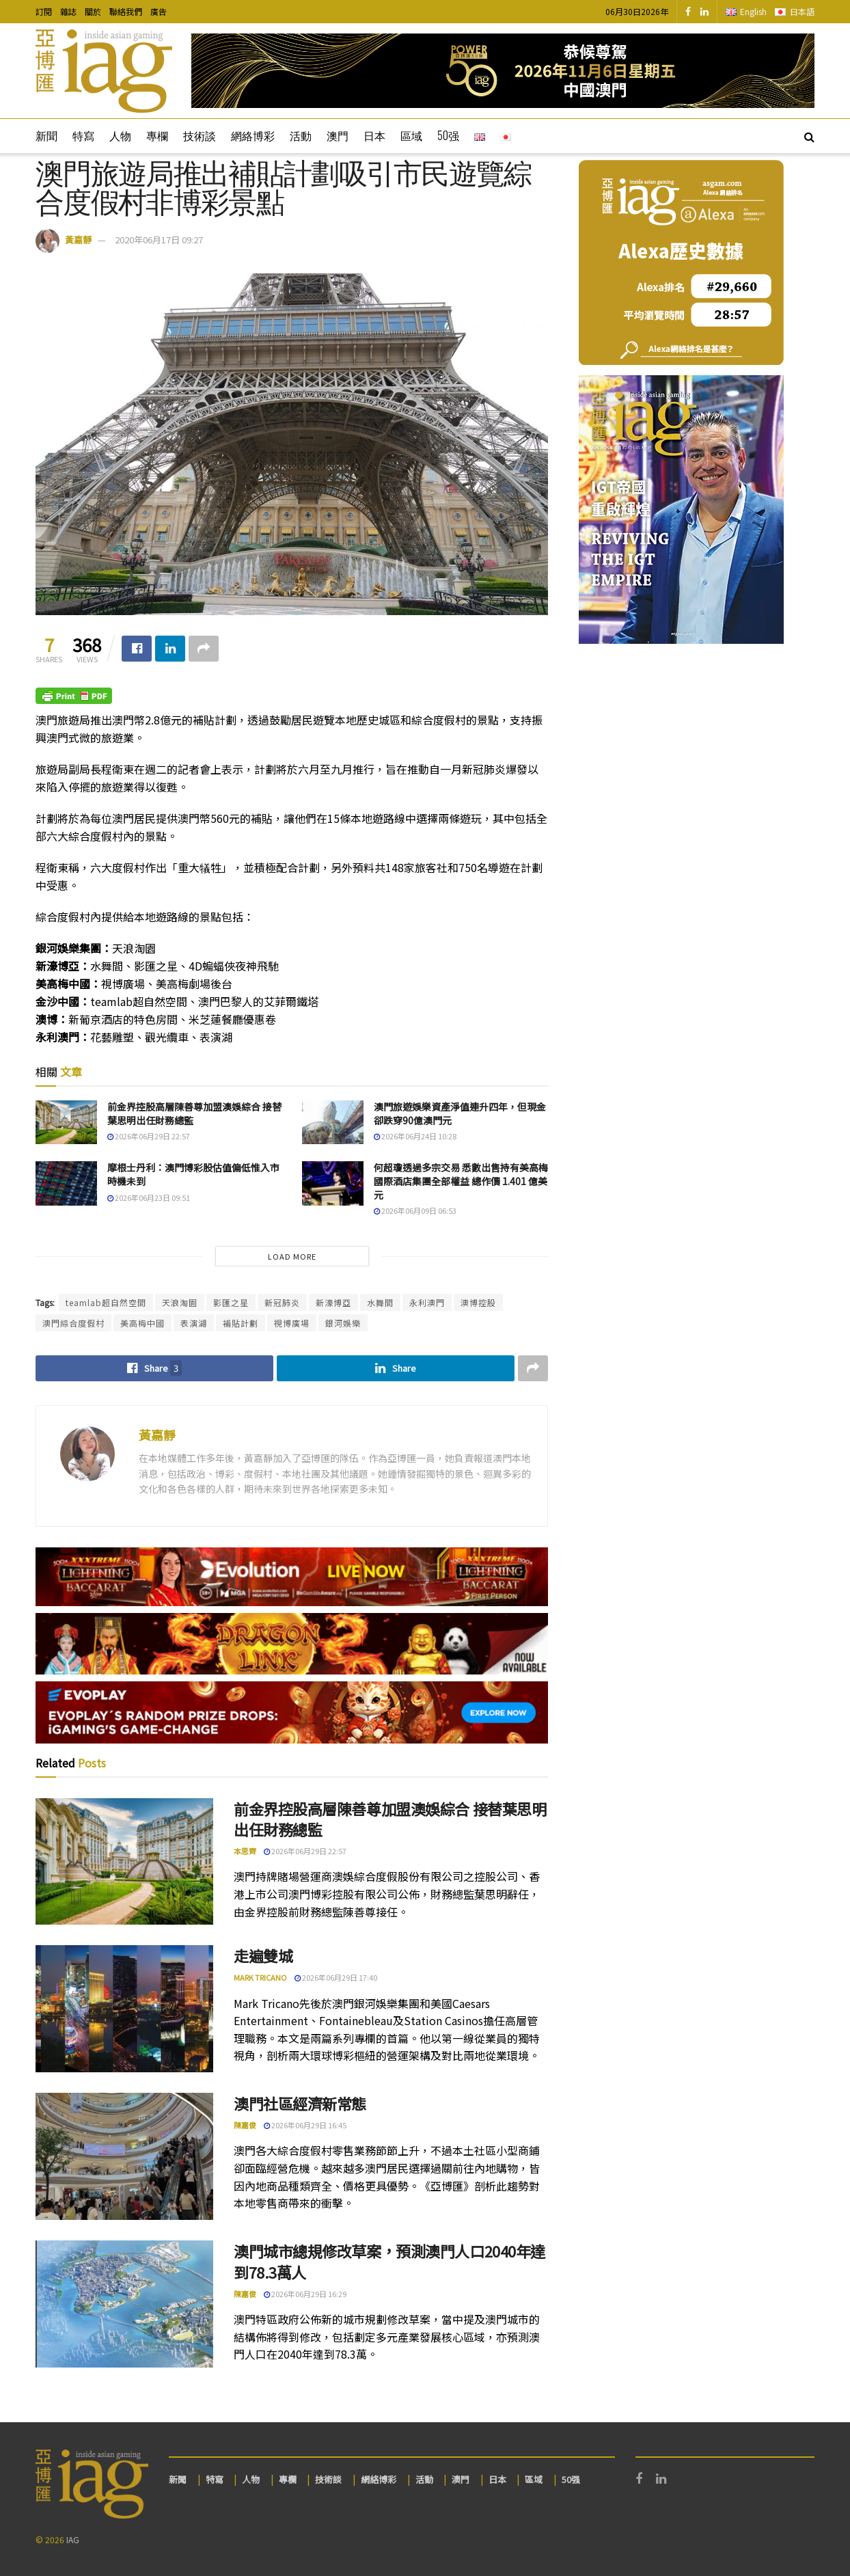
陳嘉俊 (245, 2124)
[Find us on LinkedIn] (704, 11)
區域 (411, 135)
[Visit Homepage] (104, 71)
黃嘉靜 (78, 239)
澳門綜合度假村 (73, 1323)
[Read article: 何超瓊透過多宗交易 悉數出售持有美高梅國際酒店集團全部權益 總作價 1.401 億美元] (333, 1183)
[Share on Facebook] (137, 649)
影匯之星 (231, 1302)
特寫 (83, 135)
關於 (93, 11)
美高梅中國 (142, 1323)
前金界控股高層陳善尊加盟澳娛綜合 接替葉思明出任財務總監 (194, 1113)
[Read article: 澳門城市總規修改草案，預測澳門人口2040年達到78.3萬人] (124, 2304)
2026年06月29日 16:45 (305, 2124)
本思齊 (245, 1850)
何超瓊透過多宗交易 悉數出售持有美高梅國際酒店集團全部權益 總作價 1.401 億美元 (461, 1181)
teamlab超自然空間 (106, 1302)
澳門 (337, 135)
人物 (120, 135)
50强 (448, 135)
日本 (374, 135)
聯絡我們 (125, 11)
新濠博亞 (333, 1302)
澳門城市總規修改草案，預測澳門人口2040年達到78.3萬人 (389, 2261)
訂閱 (44, 11)
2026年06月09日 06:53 (415, 1210)
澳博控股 (478, 1302)
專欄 (157, 135)
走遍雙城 (263, 1955)
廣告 (158, 11)
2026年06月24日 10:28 (415, 1135)
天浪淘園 (179, 1302)
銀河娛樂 (343, 1323)
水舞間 (380, 1302)
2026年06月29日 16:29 (305, 2293)
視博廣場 (292, 1323)
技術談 (199, 135)
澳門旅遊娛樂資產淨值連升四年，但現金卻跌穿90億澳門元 (460, 1113)
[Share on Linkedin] (170, 649)
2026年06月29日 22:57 (148, 1135)
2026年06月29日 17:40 (335, 1977)
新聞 (46, 135)
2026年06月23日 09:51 (148, 1197)
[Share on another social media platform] (204, 649)
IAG (72, 2539)
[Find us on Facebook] (688, 11)
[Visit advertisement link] (502, 70)
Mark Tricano (260, 1977)
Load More (292, 1256)
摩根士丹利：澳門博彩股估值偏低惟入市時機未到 (193, 1174)
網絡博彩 (253, 135)
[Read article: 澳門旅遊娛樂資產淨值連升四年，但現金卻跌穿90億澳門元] (333, 1122)
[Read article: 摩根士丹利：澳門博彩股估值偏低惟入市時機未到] (66, 1183)
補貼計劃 (240, 1323)
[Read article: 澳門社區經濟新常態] (124, 2156)
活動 (301, 135)
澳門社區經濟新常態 (300, 2103)
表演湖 (193, 1323)
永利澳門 (427, 1302)
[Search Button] (809, 136)
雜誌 (68, 11)
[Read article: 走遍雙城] (124, 2008)
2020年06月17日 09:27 (159, 239)
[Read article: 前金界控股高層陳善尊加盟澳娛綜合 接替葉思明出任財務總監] (66, 1122)
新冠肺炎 (282, 1302)
